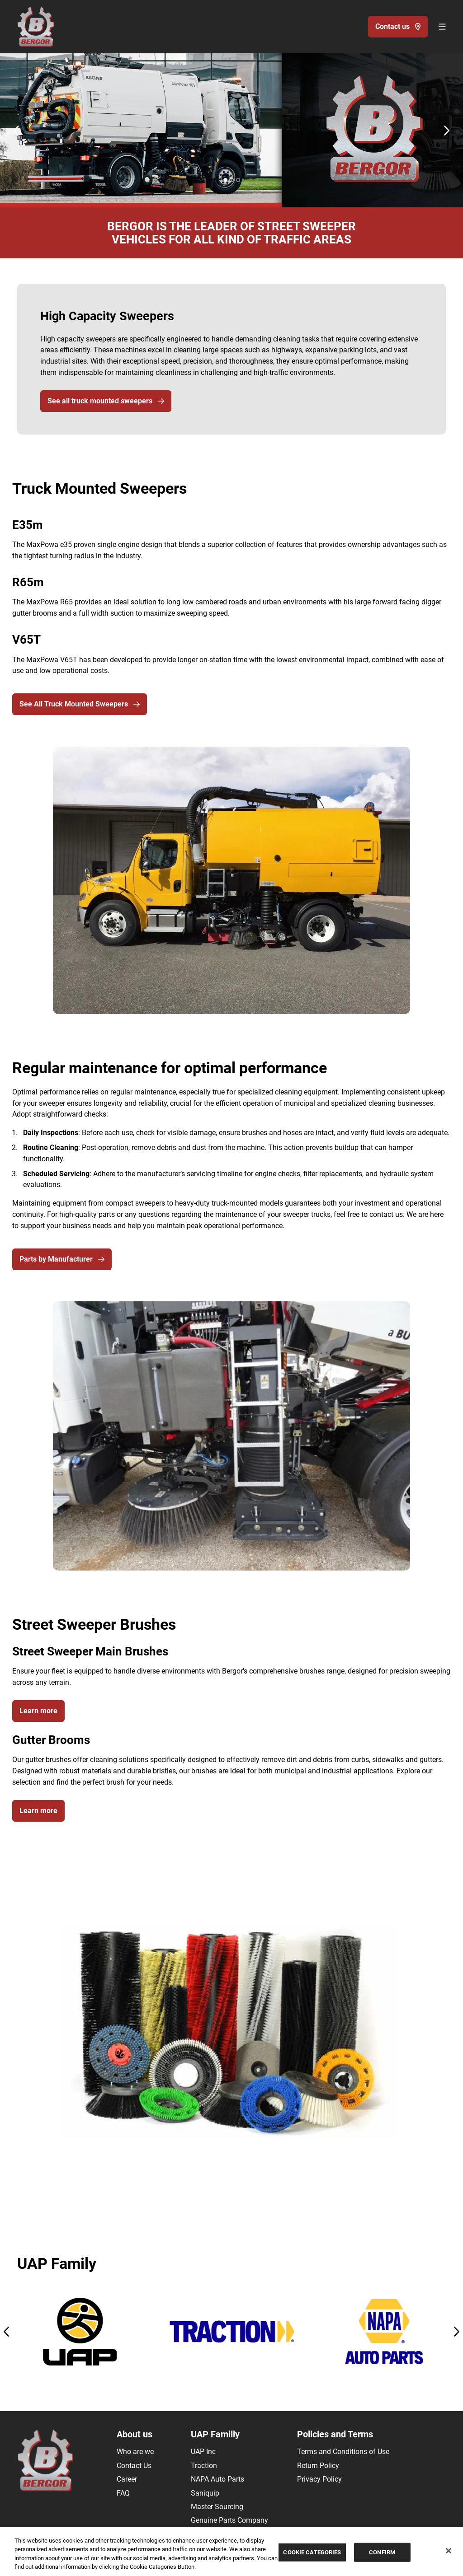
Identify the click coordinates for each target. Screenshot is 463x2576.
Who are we (135, 2451)
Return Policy (318, 2465)
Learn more (38, 1710)
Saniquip (205, 2493)
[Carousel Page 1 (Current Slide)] (225, 180)
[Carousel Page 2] (232, 180)
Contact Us (134, 2465)
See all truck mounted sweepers (105, 401)
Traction (204, 2465)
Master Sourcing (217, 2506)
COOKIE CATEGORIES (312, 2552)
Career (127, 2479)
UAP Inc (203, 2451)
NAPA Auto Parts (217, 2479)
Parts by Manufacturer (61, 1259)
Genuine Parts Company (229, 2520)
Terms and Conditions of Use (343, 2451)
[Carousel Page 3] (238, 180)
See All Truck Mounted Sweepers (79, 704)
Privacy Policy (319, 2479)
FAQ (123, 2493)
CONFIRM (382, 2552)
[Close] (448, 2551)
